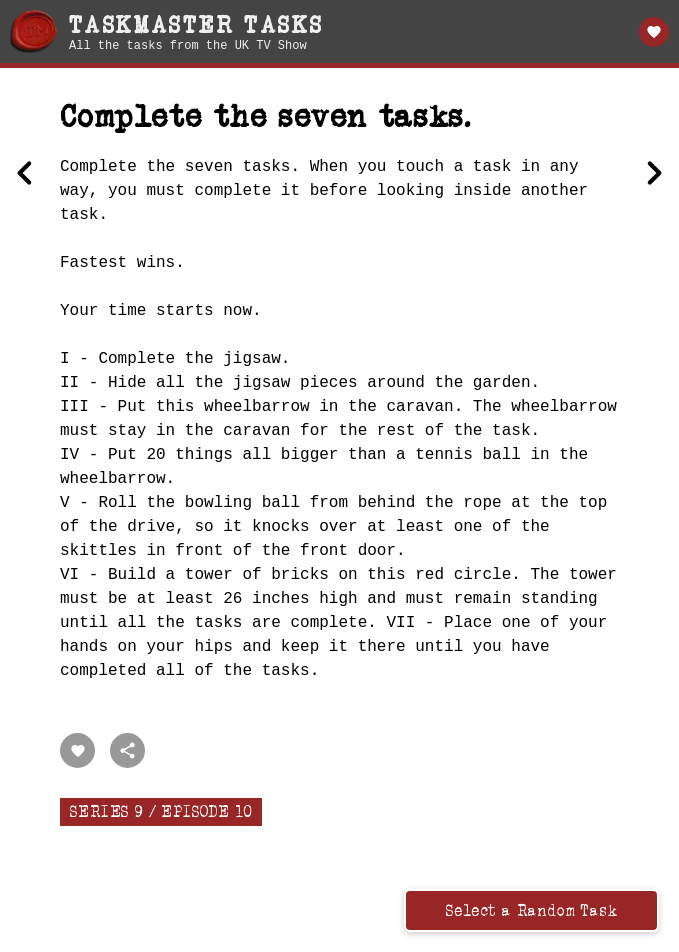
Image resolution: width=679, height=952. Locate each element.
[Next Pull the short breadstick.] (654, 175)
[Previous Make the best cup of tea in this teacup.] (25, 175)
